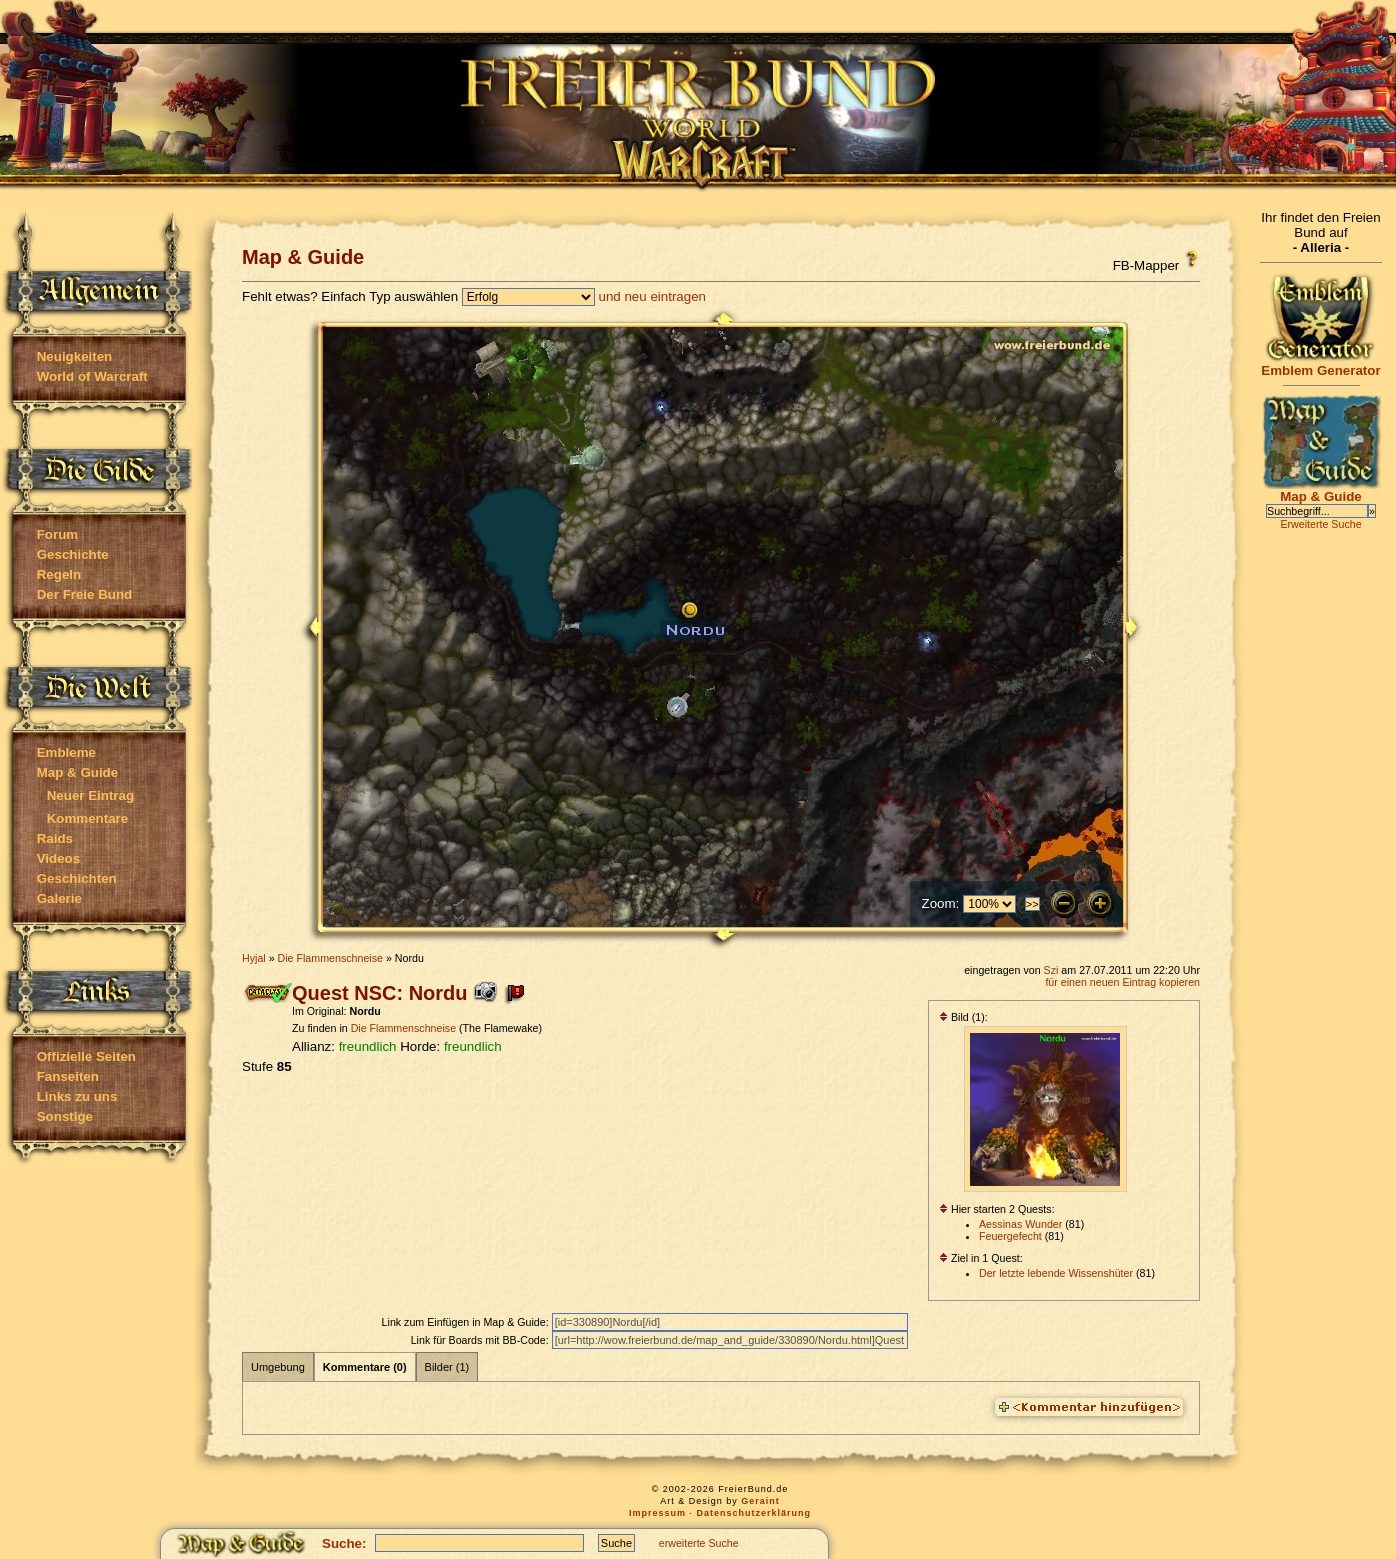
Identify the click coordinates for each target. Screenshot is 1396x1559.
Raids (55, 838)
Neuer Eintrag (90, 795)
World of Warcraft (92, 376)
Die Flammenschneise (330, 958)
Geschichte (73, 554)
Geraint (760, 1501)
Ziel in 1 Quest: (981, 1258)
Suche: (344, 1543)
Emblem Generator (1321, 364)
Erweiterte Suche (1320, 524)
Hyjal (254, 958)
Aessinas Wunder (1020, 1224)
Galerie (59, 898)
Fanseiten (68, 1076)
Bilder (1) (447, 1367)
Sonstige (65, 1116)
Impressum (657, 1513)
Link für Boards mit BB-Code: (481, 1340)
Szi (1051, 970)
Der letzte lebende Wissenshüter (1056, 1273)
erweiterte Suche (699, 1543)
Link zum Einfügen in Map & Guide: (467, 1322)
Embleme (66, 752)
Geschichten (77, 878)
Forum (57, 534)
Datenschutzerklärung (754, 1513)
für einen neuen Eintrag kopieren (1122, 982)
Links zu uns (77, 1096)
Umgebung (278, 1367)
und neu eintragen (652, 296)
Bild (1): (963, 1017)
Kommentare (87, 818)
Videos (58, 858)
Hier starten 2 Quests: (997, 1209)
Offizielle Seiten (86, 1056)
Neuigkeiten (75, 356)
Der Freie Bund (85, 594)
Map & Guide (77, 772)
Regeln (59, 574)
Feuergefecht (1010, 1236)
